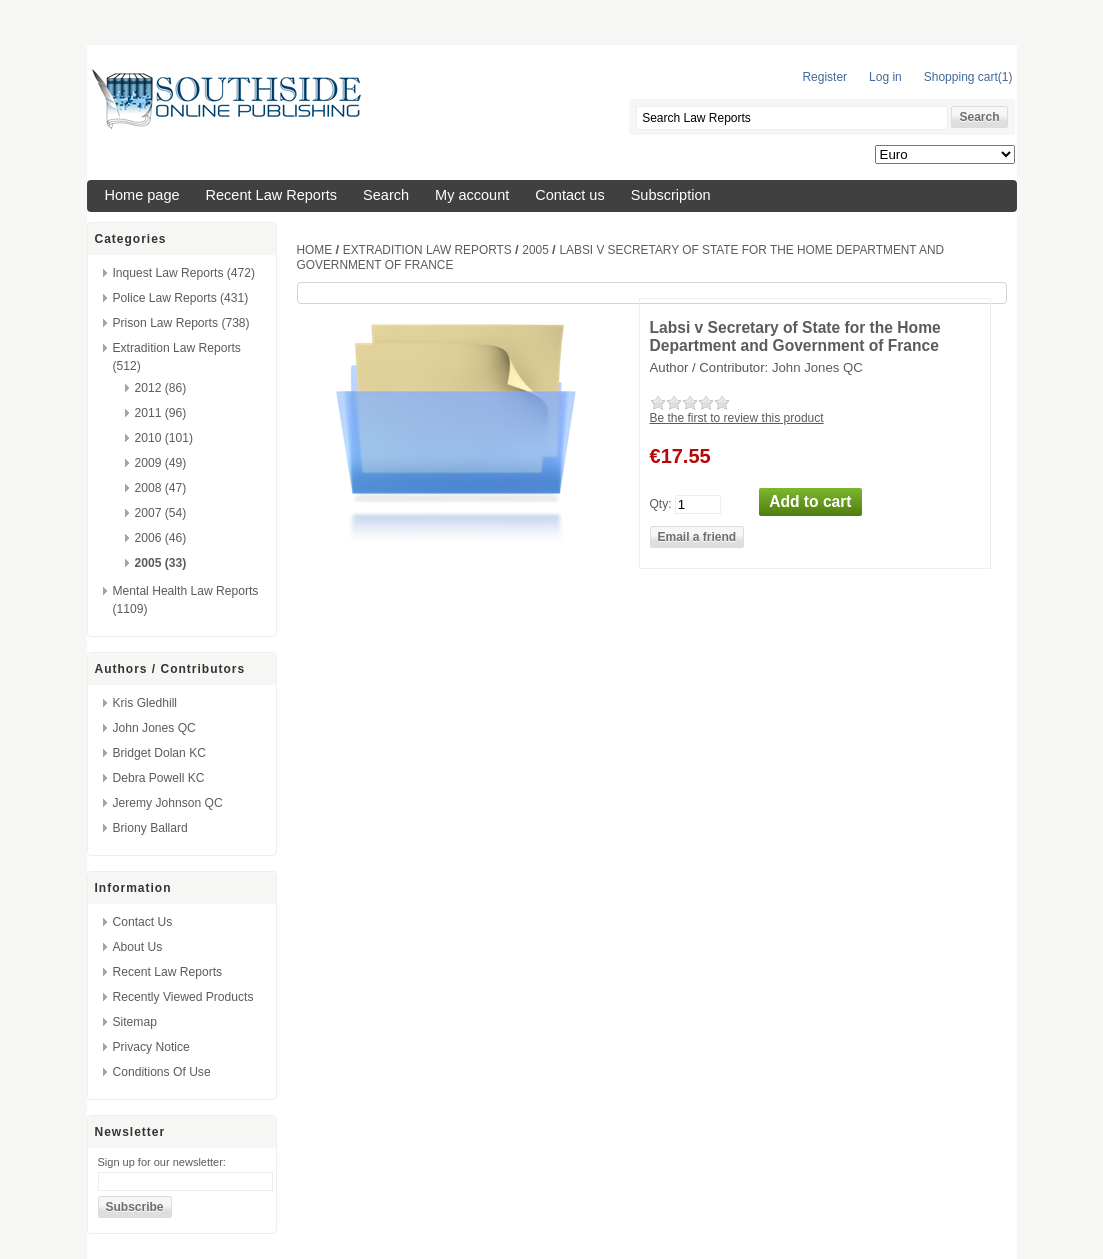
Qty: (661, 503)
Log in (885, 77)
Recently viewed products (183, 997)
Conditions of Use (162, 1072)
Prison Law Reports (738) (181, 323)
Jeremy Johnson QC (168, 803)
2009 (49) (161, 463)
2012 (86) (161, 388)
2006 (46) (161, 538)
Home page (142, 195)
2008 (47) (161, 488)
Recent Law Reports (272, 195)
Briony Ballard (150, 828)
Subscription (671, 195)
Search (386, 195)
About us (138, 947)
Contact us (569, 195)
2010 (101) (164, 438)
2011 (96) (161, 413)
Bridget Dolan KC (159, 753)
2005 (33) (161, 563)
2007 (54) (161, 513)
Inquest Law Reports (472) (184, 273)
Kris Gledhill (145, 703)
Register (824, 77)
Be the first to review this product (737, 418)
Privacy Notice (151, 1047)
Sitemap (135, 1022)
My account (472, 195)
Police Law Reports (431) (181, 298)
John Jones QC (154, 728)
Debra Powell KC (159, 778)
